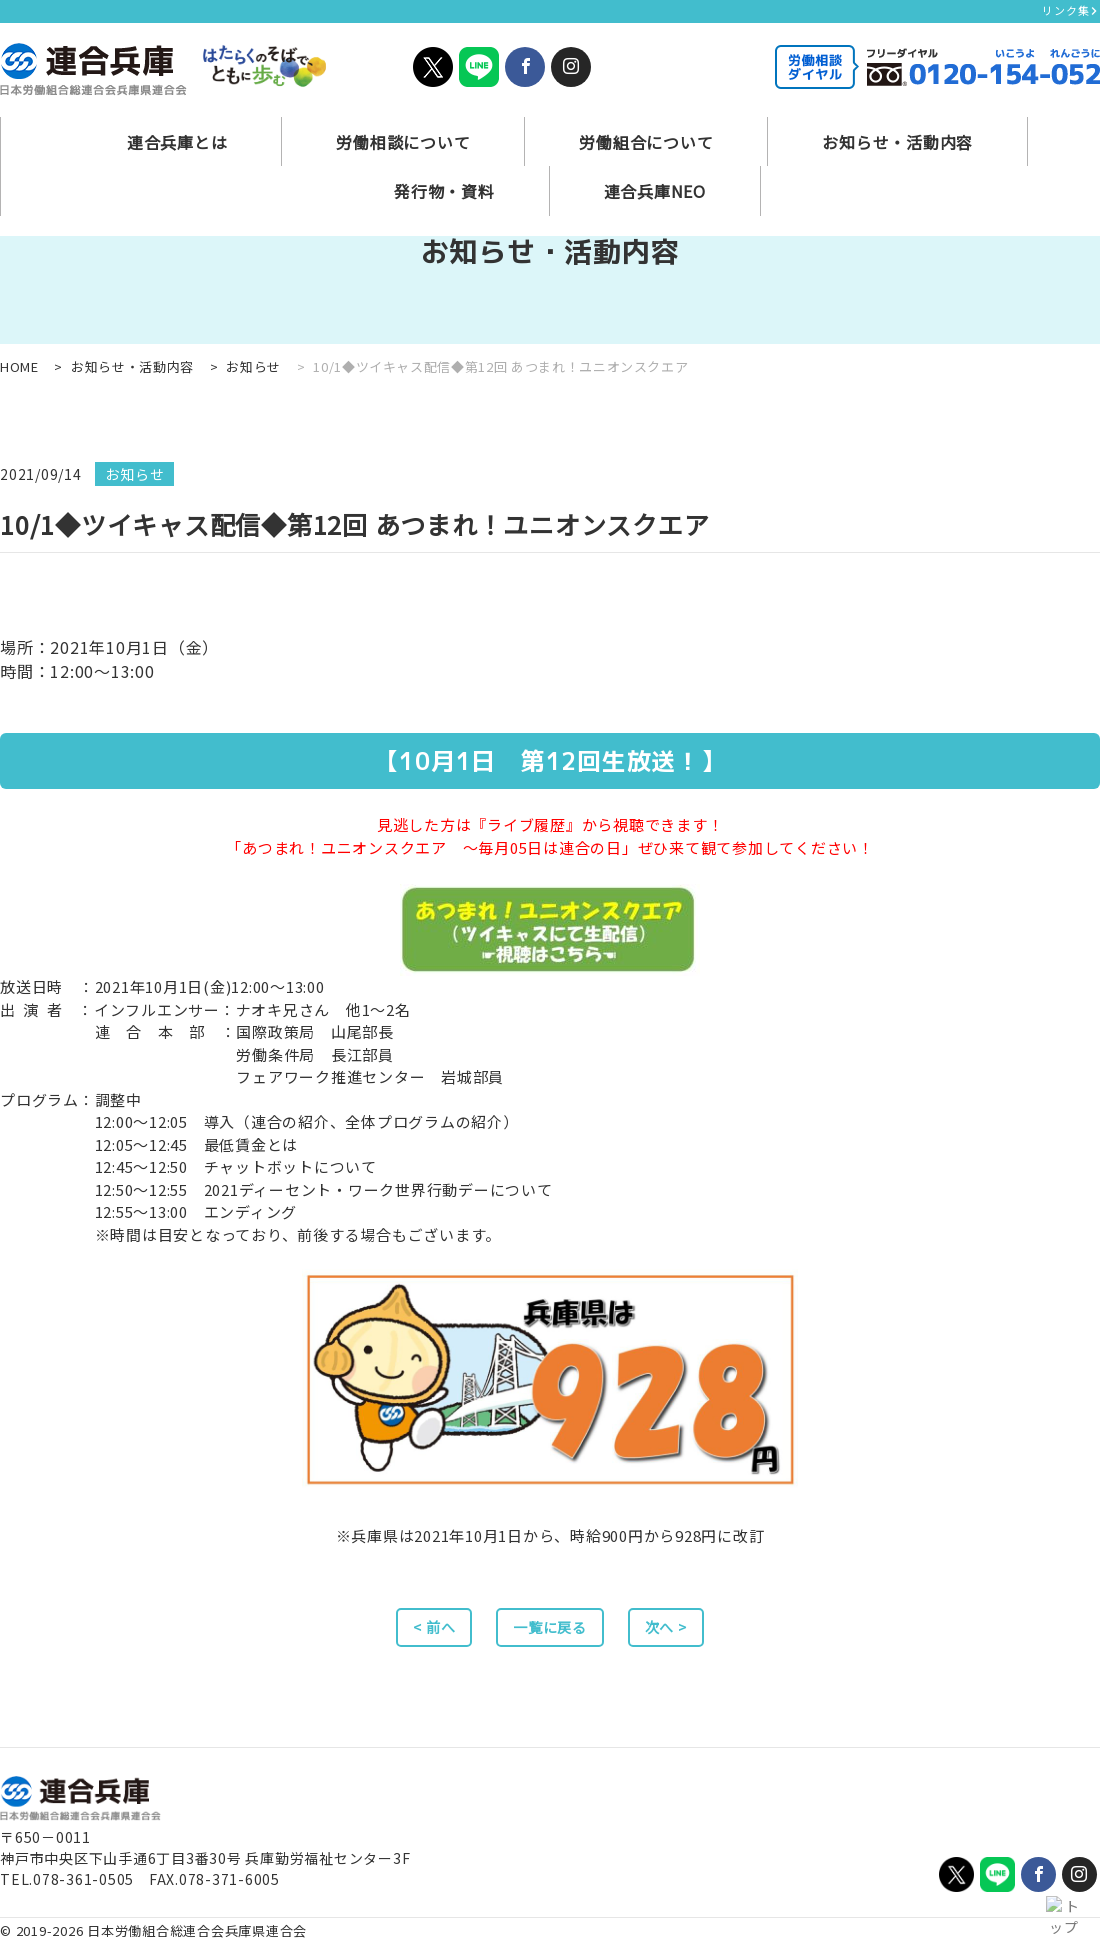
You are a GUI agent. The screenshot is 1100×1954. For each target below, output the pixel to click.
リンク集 (1070, 10)
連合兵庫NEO (1000, 124)
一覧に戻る (550, 1632)
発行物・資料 (840, 124)
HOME (19, 366)
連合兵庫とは (99, 124)
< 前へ (412, 1632)
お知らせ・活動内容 (658, 124)
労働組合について (462, 124)
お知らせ (253, 366)
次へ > (687, 1632)
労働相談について (273, 124)
